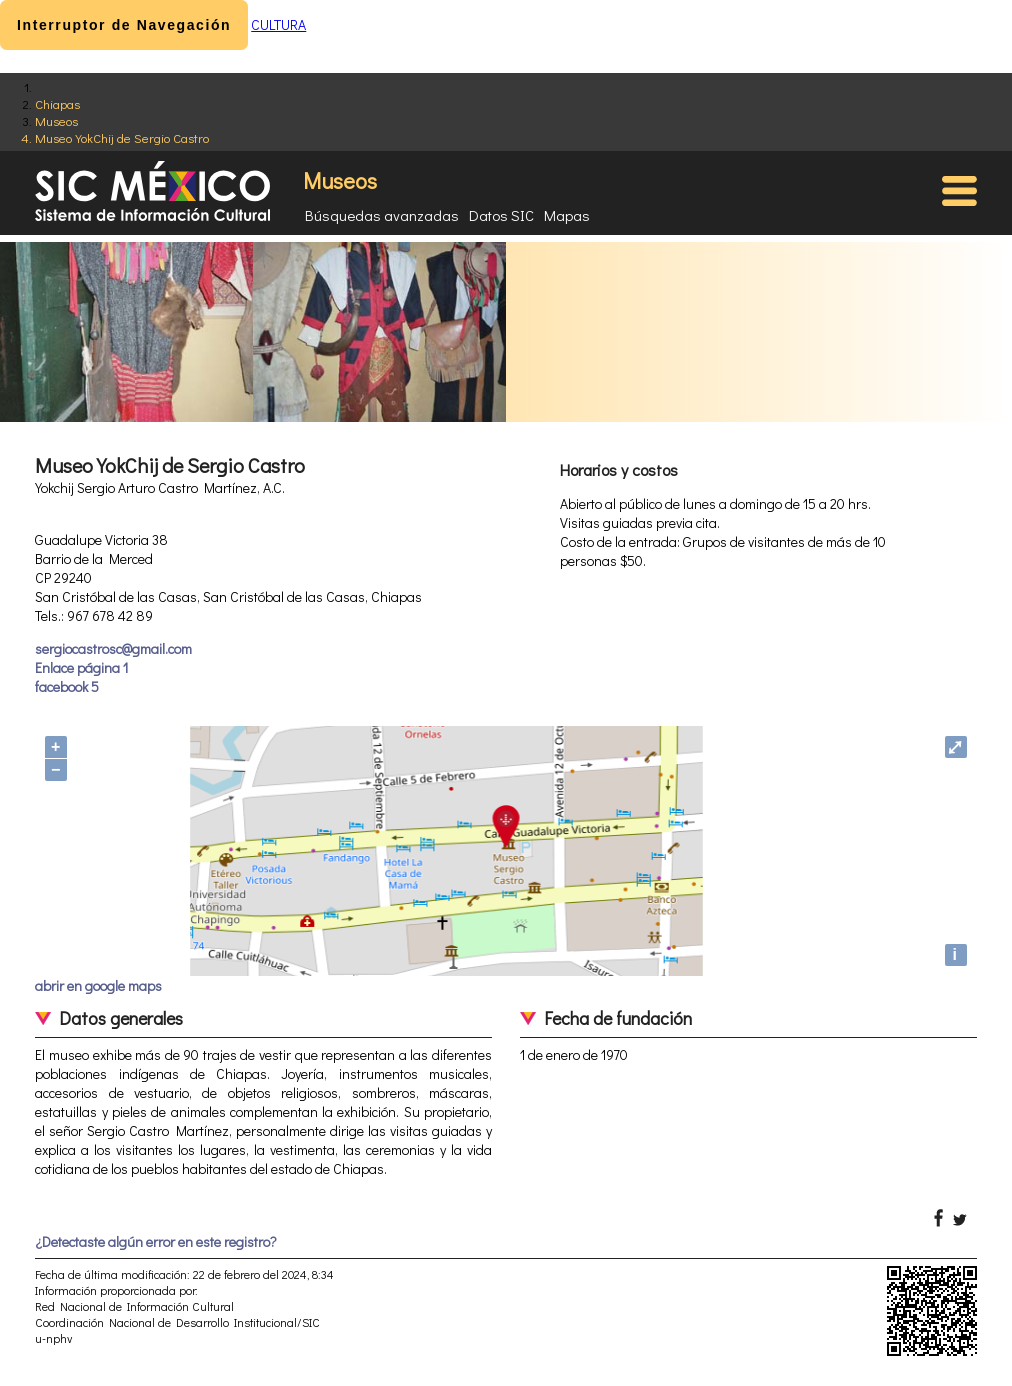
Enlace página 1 (81, 667)
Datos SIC (501, 215)
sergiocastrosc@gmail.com (113, 648)
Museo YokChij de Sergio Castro (122, 137)
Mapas (567, 215)
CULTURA (278, 24)
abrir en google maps (98, 985)
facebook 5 (67, 686)
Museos (56, 120)
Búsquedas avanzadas (382, 215)
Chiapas (57, 103)
